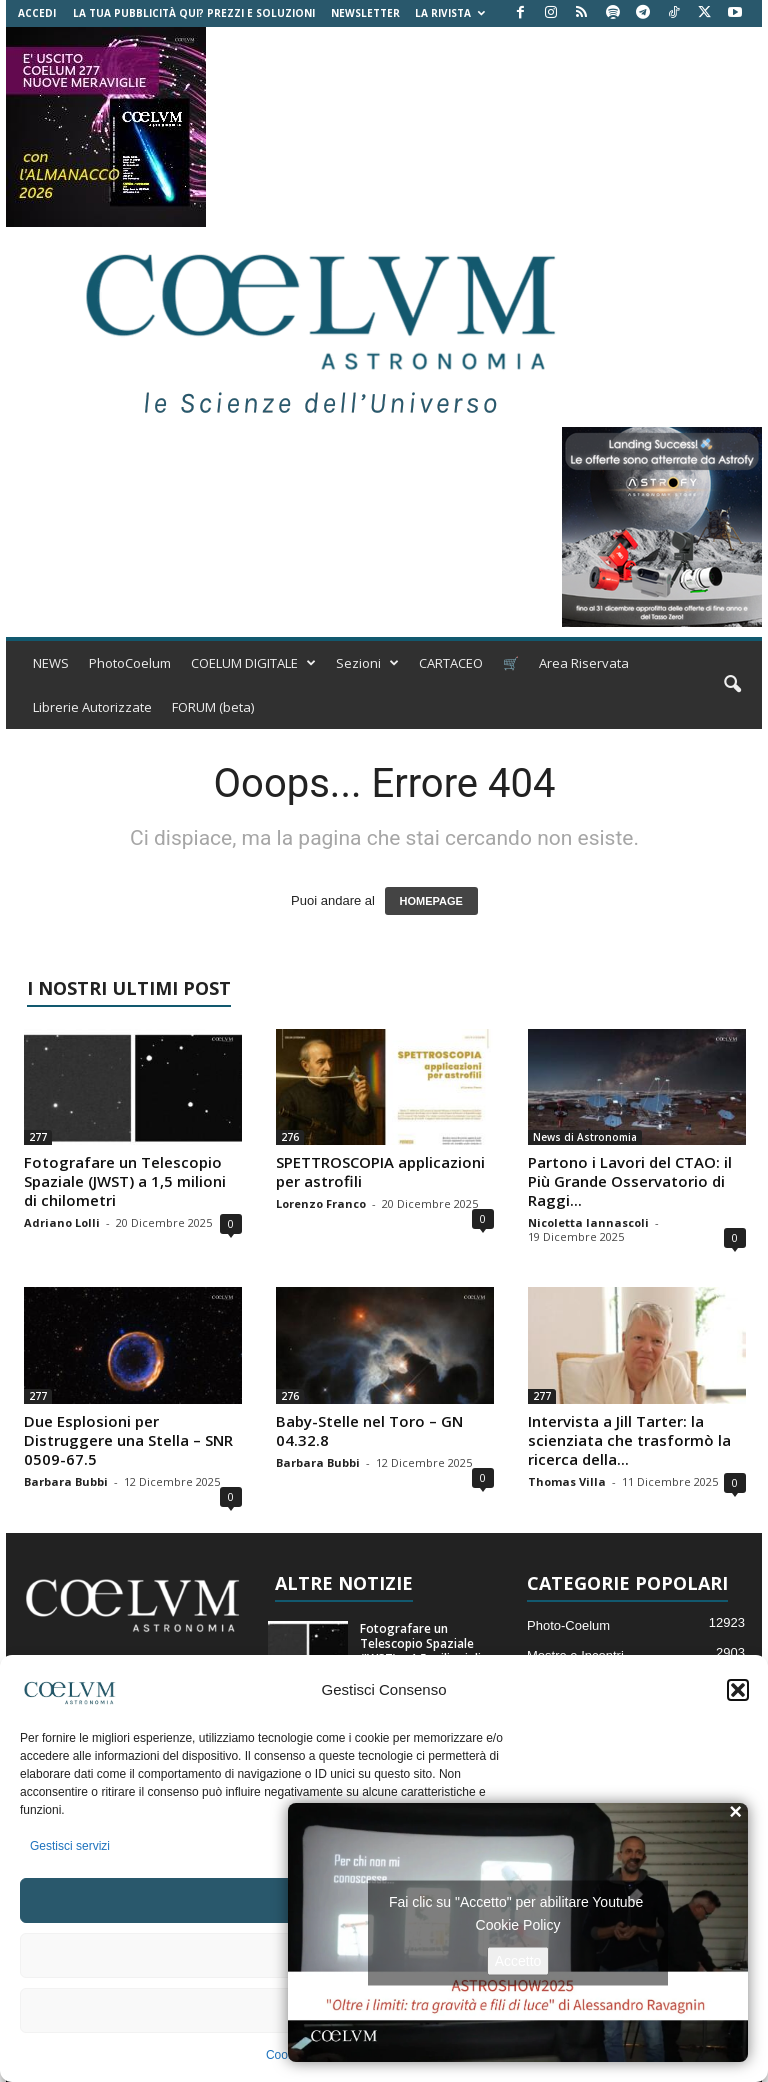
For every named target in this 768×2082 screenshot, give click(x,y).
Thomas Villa (567, 1481)
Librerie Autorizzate (92, 707)
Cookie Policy (518, 1924)
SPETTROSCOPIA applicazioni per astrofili (380, 1171)
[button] (738, 1690)
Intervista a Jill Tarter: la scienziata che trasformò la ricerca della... (629, 1440)
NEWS (51, 663)
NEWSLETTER (365, 13)
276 (290, 1137)
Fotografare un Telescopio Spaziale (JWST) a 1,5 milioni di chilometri (125, 1181)
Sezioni (367, 663)
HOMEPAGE (431, 901)
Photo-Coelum (568, 1625)
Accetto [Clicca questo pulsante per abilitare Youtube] (518, 1960)
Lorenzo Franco (321, 1203)
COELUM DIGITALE (253, 663)
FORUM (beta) (213, 707)
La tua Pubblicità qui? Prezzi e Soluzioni (194, 13)
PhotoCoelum (130, 663)
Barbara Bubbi (66, 1481)
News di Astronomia (585, 1137)
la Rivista (450, 13)
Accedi (37, 13)
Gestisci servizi (70, 1846)
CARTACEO (451, 663)
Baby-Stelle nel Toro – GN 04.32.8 (369, 1430)
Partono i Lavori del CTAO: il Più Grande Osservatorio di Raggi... (630, 1181)
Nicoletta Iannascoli (588, 1222)
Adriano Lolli (62, 1222)
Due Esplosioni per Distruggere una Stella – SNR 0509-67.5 (128, 1440)
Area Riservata (584, 663)
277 (38, 1137)
